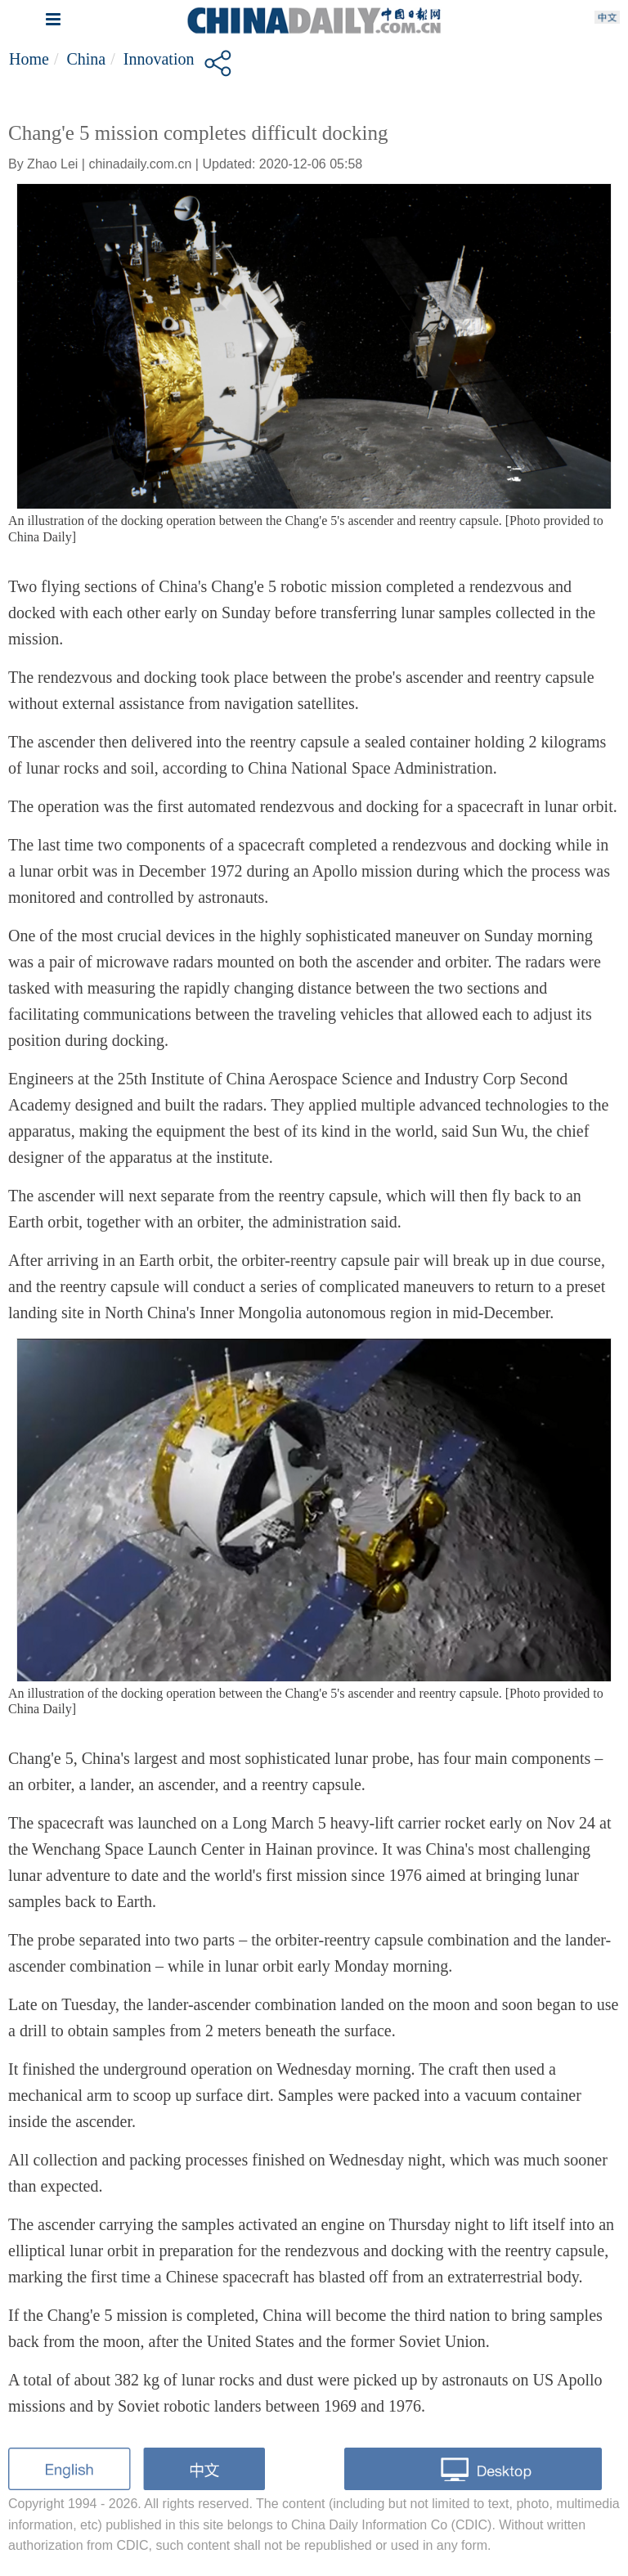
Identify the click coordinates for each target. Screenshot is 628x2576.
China (85, 59)
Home (29, 59)
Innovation (159, 59)
